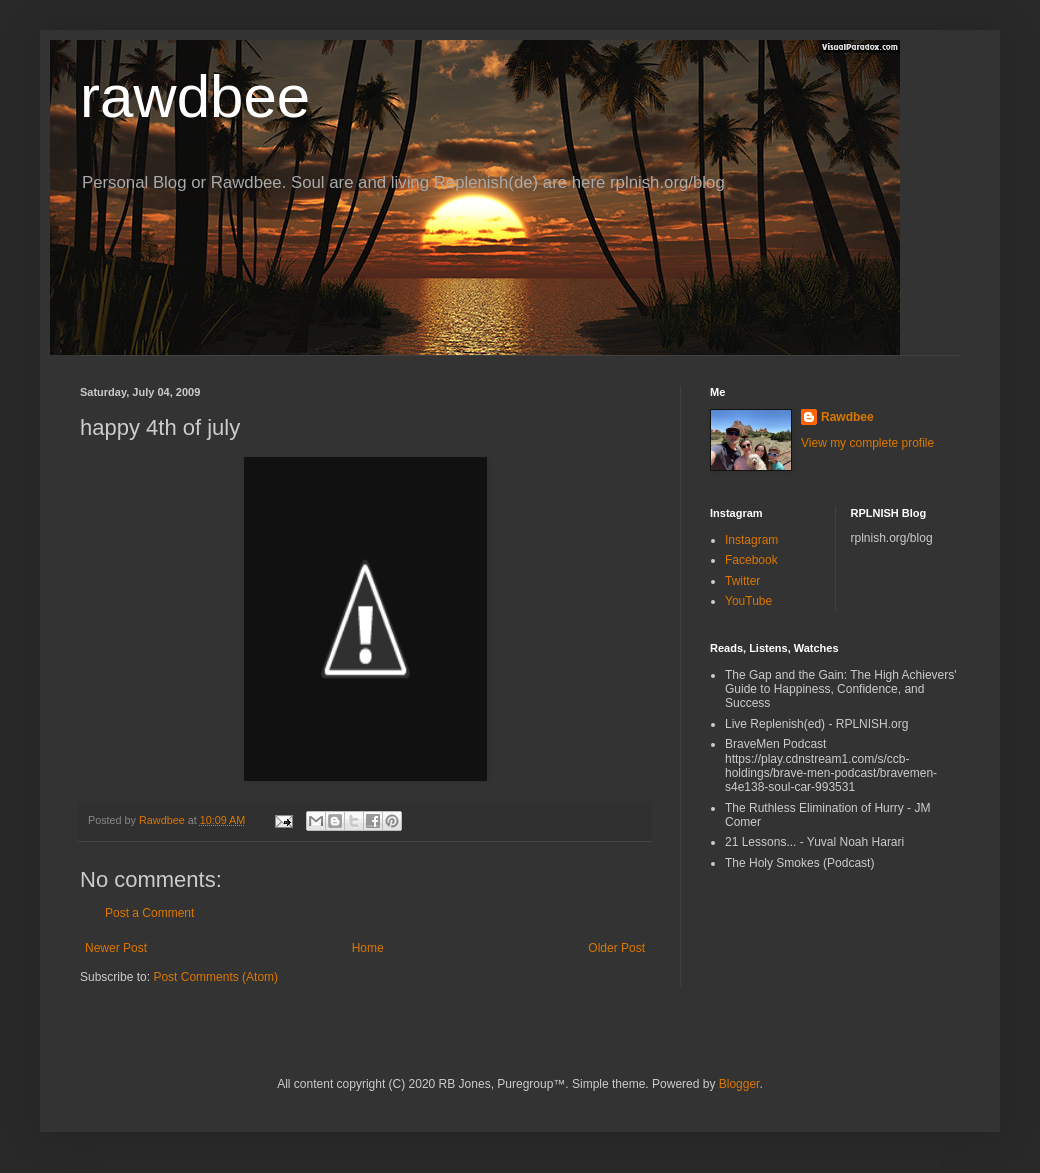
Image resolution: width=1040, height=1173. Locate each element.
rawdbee (195, 96)
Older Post (616, 948)
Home (368, 948)
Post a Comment (149, 913)
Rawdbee (847, 417)
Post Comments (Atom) (215, 977)
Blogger (739, 1084)
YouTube (748, 601)
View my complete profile (867, 443)
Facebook (751, 560)
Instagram (751, 540)
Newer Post (116, 948)
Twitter (742, 581)
